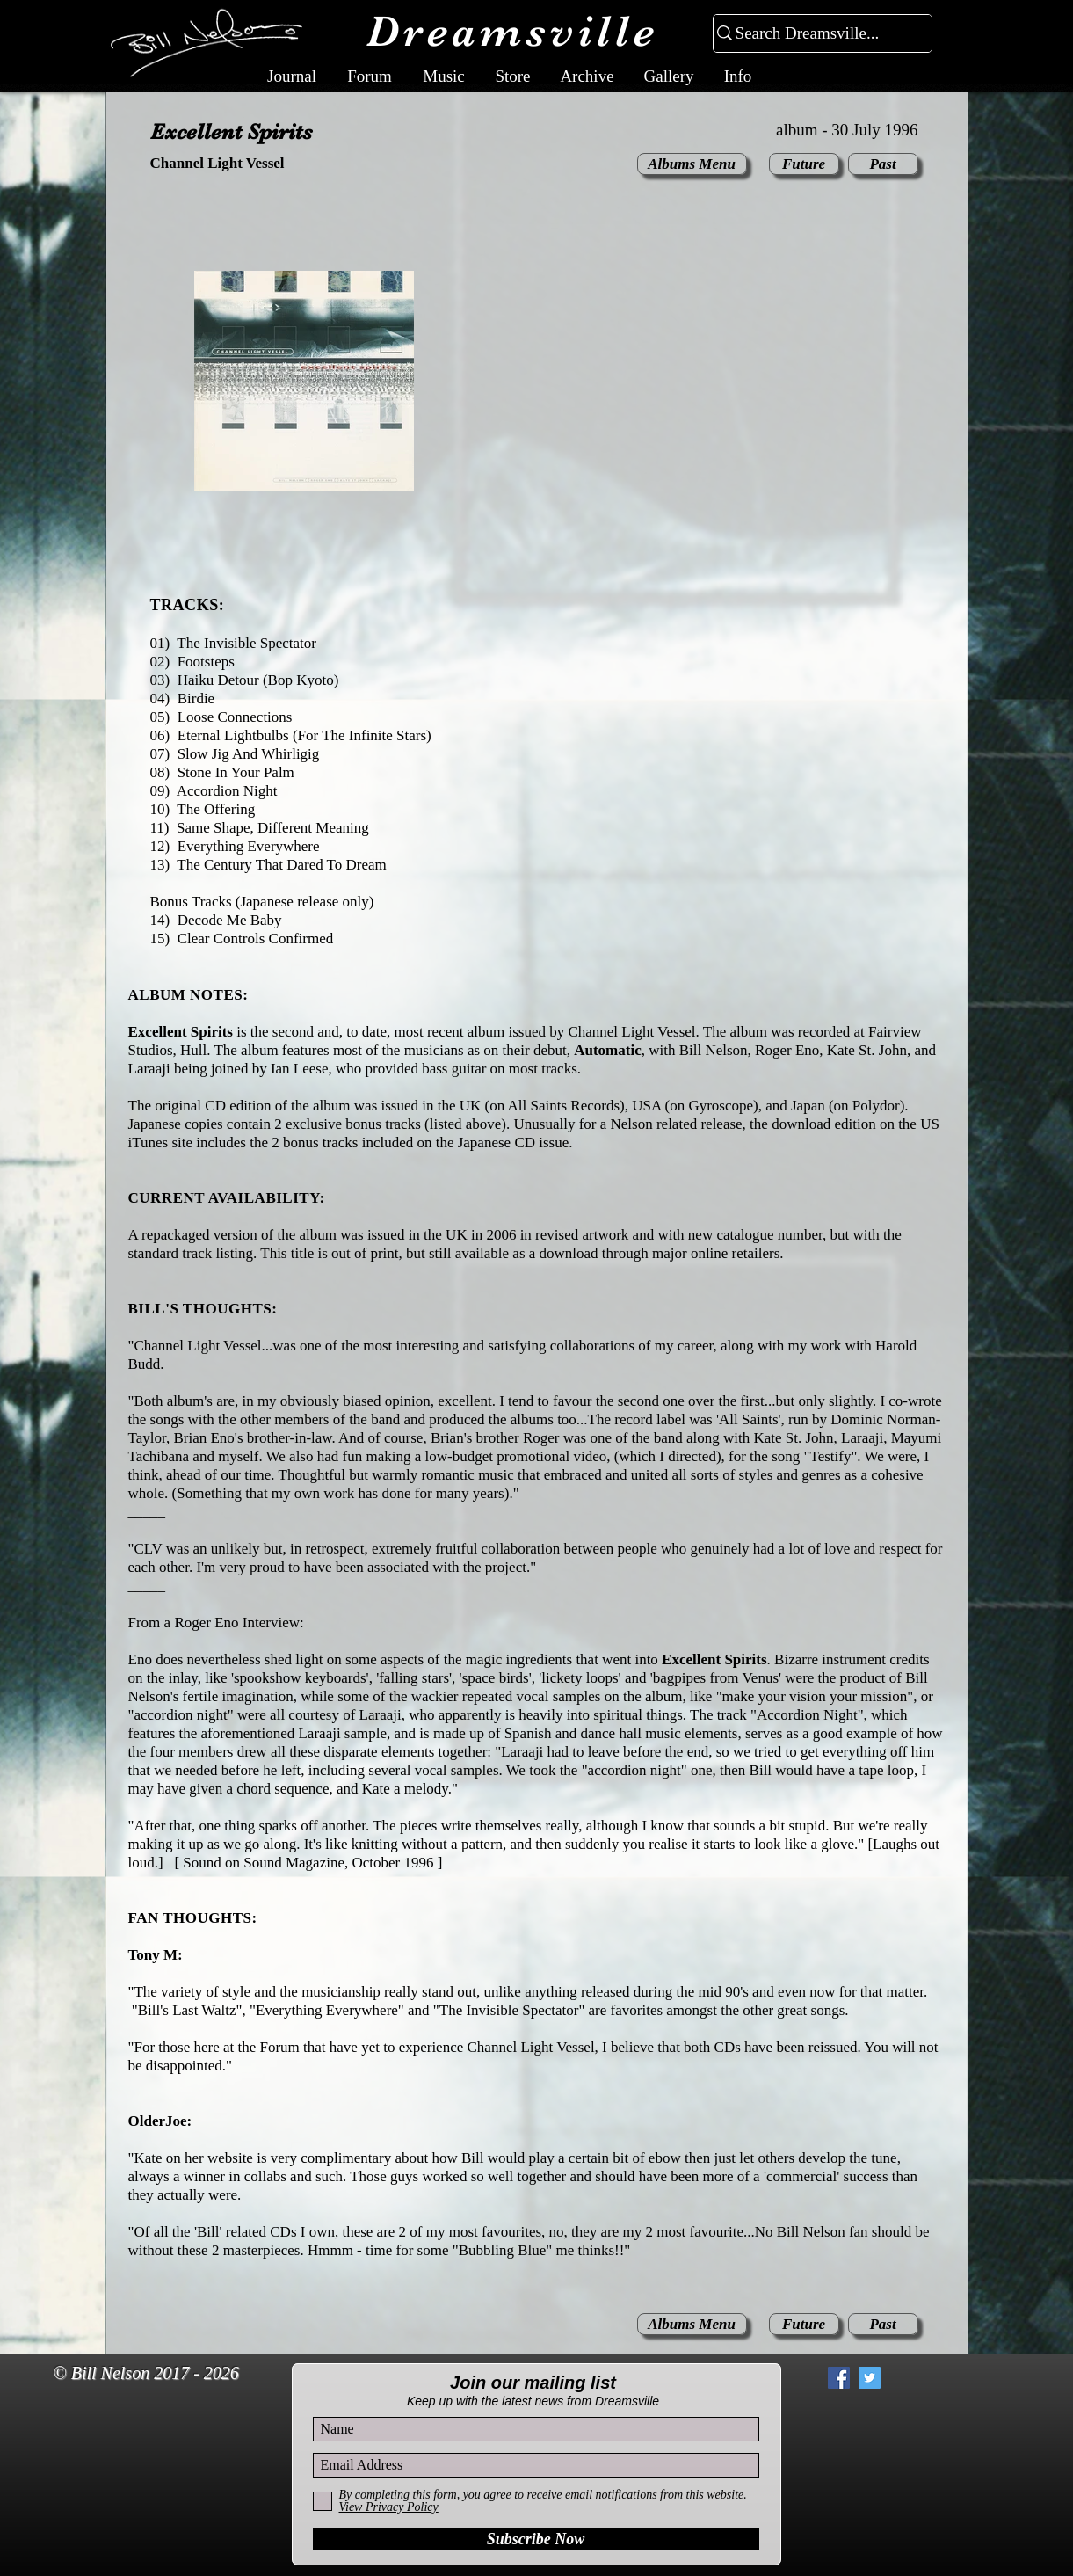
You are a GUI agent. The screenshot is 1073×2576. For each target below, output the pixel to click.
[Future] (804, 164)
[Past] (883, 164)
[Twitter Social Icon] (870, 2378)
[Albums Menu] (692, 164)
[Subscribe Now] (536, 2539)
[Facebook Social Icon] (839, 2378)
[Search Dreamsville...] (815, 34)
